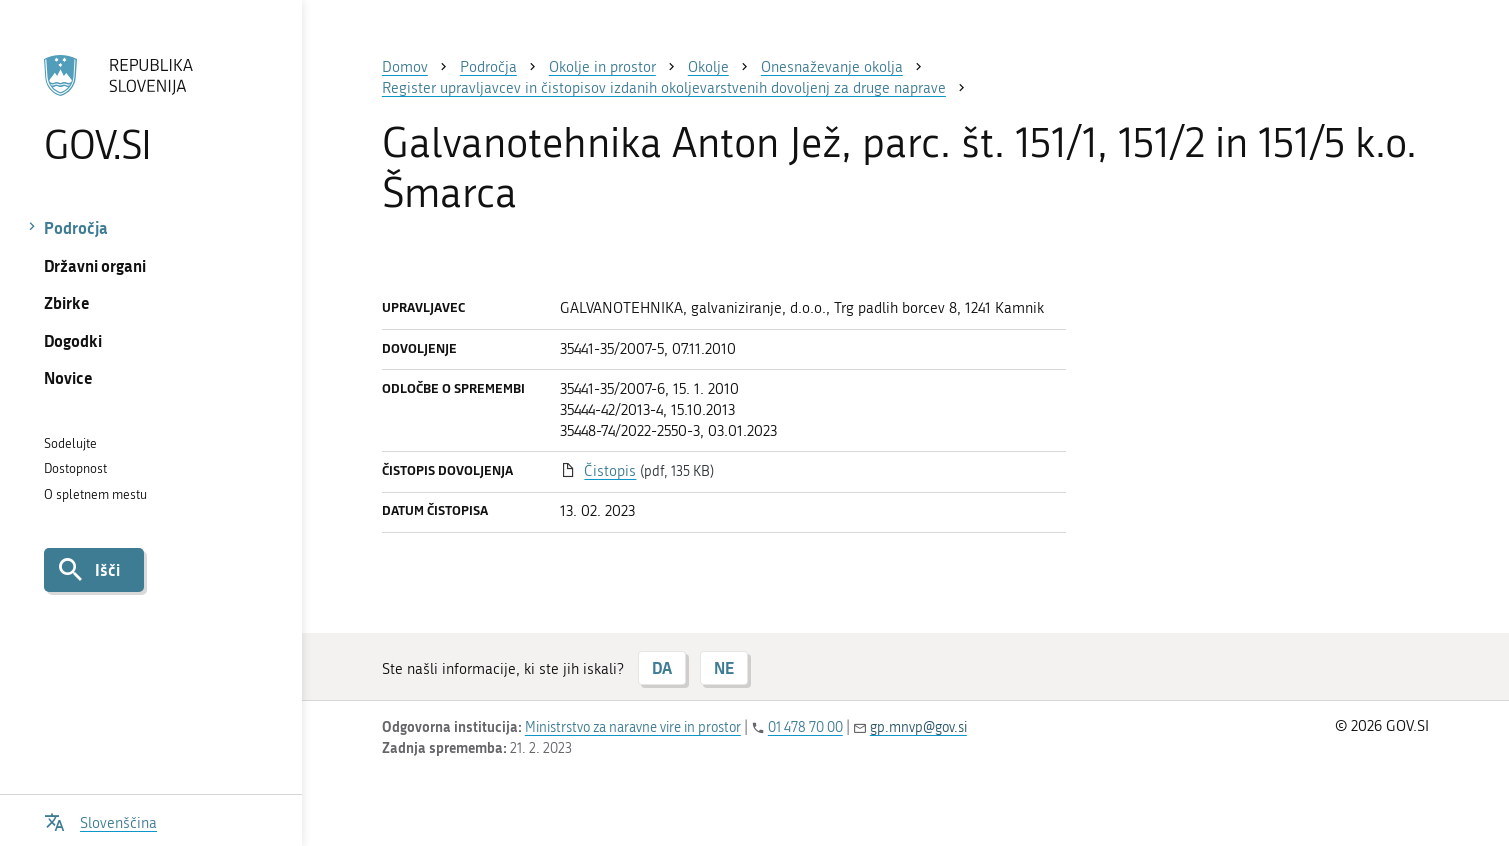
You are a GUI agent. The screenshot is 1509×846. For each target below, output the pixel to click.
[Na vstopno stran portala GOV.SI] (150, 109)
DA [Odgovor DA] (662, 667)
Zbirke (67, 302)
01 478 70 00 (805, 727)
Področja (76, 227)
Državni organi (95, 265)
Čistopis (610, 471)
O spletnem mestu (95, 494)
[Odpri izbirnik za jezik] (100, 820)
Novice (68, 377)
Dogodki (73, 340)
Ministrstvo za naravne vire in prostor (633, 727)
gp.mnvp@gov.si (918, 727)
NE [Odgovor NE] (724, 667)
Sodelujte (70, 443)
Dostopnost (75, 468)
